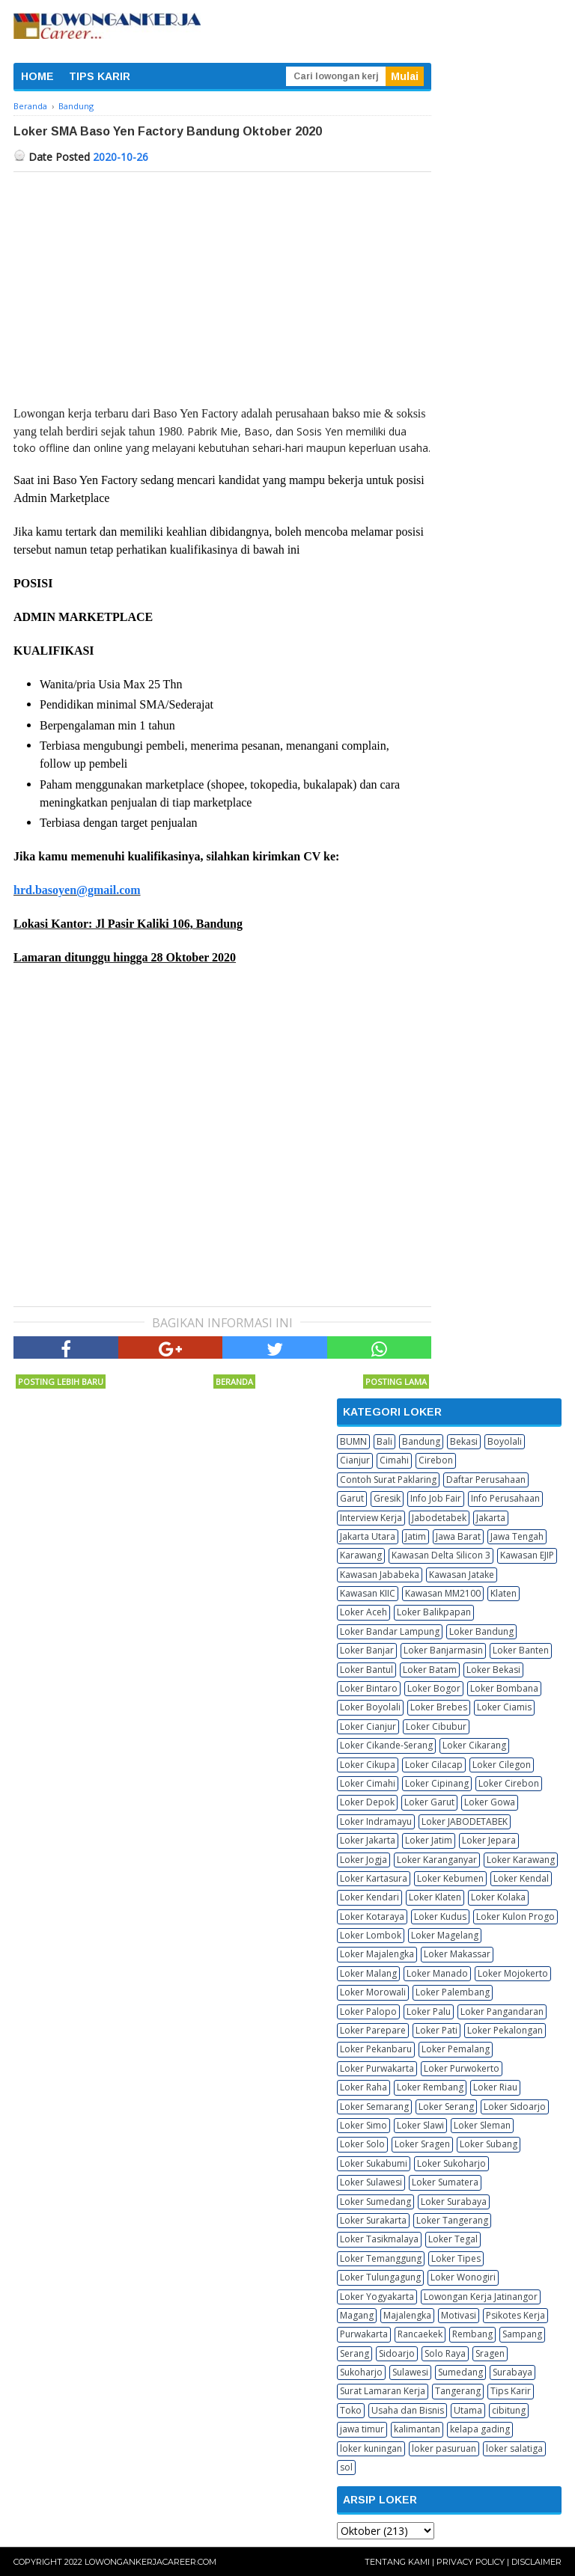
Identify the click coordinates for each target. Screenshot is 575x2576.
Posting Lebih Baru (60, 1381)
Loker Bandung (481, 1631)
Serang (354, 2353)
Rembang (472, 2334)
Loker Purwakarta (377, 2068)
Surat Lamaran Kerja (382, 2390)
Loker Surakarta (373, 2220)
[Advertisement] (222, 284)
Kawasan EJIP (527, 1555)
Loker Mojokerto (513, 1973)
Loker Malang (368, 1973)
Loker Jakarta (367, 1840)
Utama (468, 2410)
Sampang (522, 2334)
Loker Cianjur (368, 1726)
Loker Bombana (504, 1688)
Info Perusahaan (505, 1498)
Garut (352, 1498)
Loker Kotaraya (372, 1916)
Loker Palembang (453, 1992)
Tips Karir (510, 2390)
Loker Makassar (457, 1954)
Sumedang (460, 2372)
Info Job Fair (435, 1498)
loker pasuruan (444, 2448)
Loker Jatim (428, 1840)
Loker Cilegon (501, 1764)
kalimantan (417, 2429)
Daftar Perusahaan (486, 1479)
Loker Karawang (521, 1859)
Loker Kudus (440, 1916)
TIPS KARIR (99, 76)
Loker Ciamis (504, 1707)
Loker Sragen (422, 2144)
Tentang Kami (397, 2562)
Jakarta (490, 1517)
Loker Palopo (368, 2011)
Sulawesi (410, 2372)
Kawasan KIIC (367, 1593)
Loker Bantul (366, 1669)
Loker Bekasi (493, 1669)
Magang (357, 2315)
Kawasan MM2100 (443, 1593)
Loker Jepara (489, 1840)
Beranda (234, 1381)
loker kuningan (371, 2448)
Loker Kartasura (373, 1878)
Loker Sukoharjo (451, 2163)
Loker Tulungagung (380, 2277)
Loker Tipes (456, 2258)
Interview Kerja (371, 1517)
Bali (384, 1441)
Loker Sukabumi (373, 2163)
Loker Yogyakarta (377, 2296)
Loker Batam (430, 1669)
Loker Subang (488, 2144)
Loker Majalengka (377, 1954)
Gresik (387, 1498)
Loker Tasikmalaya (379, 2239)
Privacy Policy (470, 2562)
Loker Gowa (489, 1802)
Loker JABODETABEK (465, 1821)
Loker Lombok (370, 1935)
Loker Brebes (438, 1707)
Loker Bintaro (369, 1688)
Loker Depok (367, 1802)
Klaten (503, 1593)
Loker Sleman (482, 2125)
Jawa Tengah (517, 1536)
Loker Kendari (369, 1897)
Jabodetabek (439, 1517)
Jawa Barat (458, 1536)
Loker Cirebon (508, 1783)
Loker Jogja (363, 1859)
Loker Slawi (420, 2125)
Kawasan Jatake (461, 1574)
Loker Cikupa (367, 1764)
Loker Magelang (444, 1935)
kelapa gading (480, 2429)
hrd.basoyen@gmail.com (77, 890)
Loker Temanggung (381, 2258)
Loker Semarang (374, 2106)
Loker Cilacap (434, 1764)
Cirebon (436, 1460)
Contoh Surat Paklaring (388, 1479)
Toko (351, 2410)
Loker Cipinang (437, 1783)
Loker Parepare (373, 2030)
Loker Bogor (433, 1688)
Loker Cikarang (474, 1745)
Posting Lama (396, 1381)
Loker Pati (436, 2030)
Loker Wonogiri (463, 2277)
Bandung (421, 1441)
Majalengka (407, 2315)
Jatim (415, 1536)
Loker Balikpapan (434, 1612)
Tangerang (458, 2390)
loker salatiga (514, 2448)
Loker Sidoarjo (515, 2106)
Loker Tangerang (452, 2220)
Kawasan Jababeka (379, 1574)
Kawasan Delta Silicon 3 (441, 1555)
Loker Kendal (521, 1878)
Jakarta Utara (367, 1536)
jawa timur (362, 2429)
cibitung (509, 2410)
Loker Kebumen (450, 1878)
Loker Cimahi (367, 1783)
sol (346, 2467)
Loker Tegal (453, 2239)
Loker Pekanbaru (376, 2049)
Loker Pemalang (456, 2049)
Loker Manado (437, 1973)
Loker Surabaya (454, 2201)
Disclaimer (536, 2562)
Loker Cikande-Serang (386, 1745)
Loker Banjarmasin (443, 1650)
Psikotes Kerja (515, 2315)
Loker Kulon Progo (515, 1916)
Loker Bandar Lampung (389, 1631)
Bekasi (464, 1441)
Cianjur (355, 1460)
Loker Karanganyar (437, 1859)
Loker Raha (363, 2087)
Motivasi (458, 2315)
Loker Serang (446, 2106)
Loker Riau (495, 2087)
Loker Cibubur (436, 1726)
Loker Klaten (435, 1897)
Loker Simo (363, 2125)
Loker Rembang (430, 2087)
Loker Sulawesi (371, 2182)
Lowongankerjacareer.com (150, 2562)
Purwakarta (364, 2334)
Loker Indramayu (376, 1821)
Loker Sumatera (445, 2182)
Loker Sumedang (375, 2201)
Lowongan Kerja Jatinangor (481, 2296)
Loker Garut (429, 1802)
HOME (37, 76)
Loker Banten (521, 1650)
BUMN (353, 1441)
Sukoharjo (361, 2372)
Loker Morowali (373, 1992)
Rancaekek (420, 2334)
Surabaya (512, 2372)
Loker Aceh (363, 1612)
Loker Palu (429, 2011)
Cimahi (394, 1460)
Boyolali (504, 1441)
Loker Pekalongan (505, 2030)
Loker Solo (362, 2144)
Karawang (361, 1555)
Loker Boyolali (370, 1707)
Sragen (490, 2353)
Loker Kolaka (498, 1897)
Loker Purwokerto (461, 2068)
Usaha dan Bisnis (407, 2410)
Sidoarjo (397, 2353)
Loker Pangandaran (502, 2011)
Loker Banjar (367, 1650)
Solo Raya (445, 2353)
